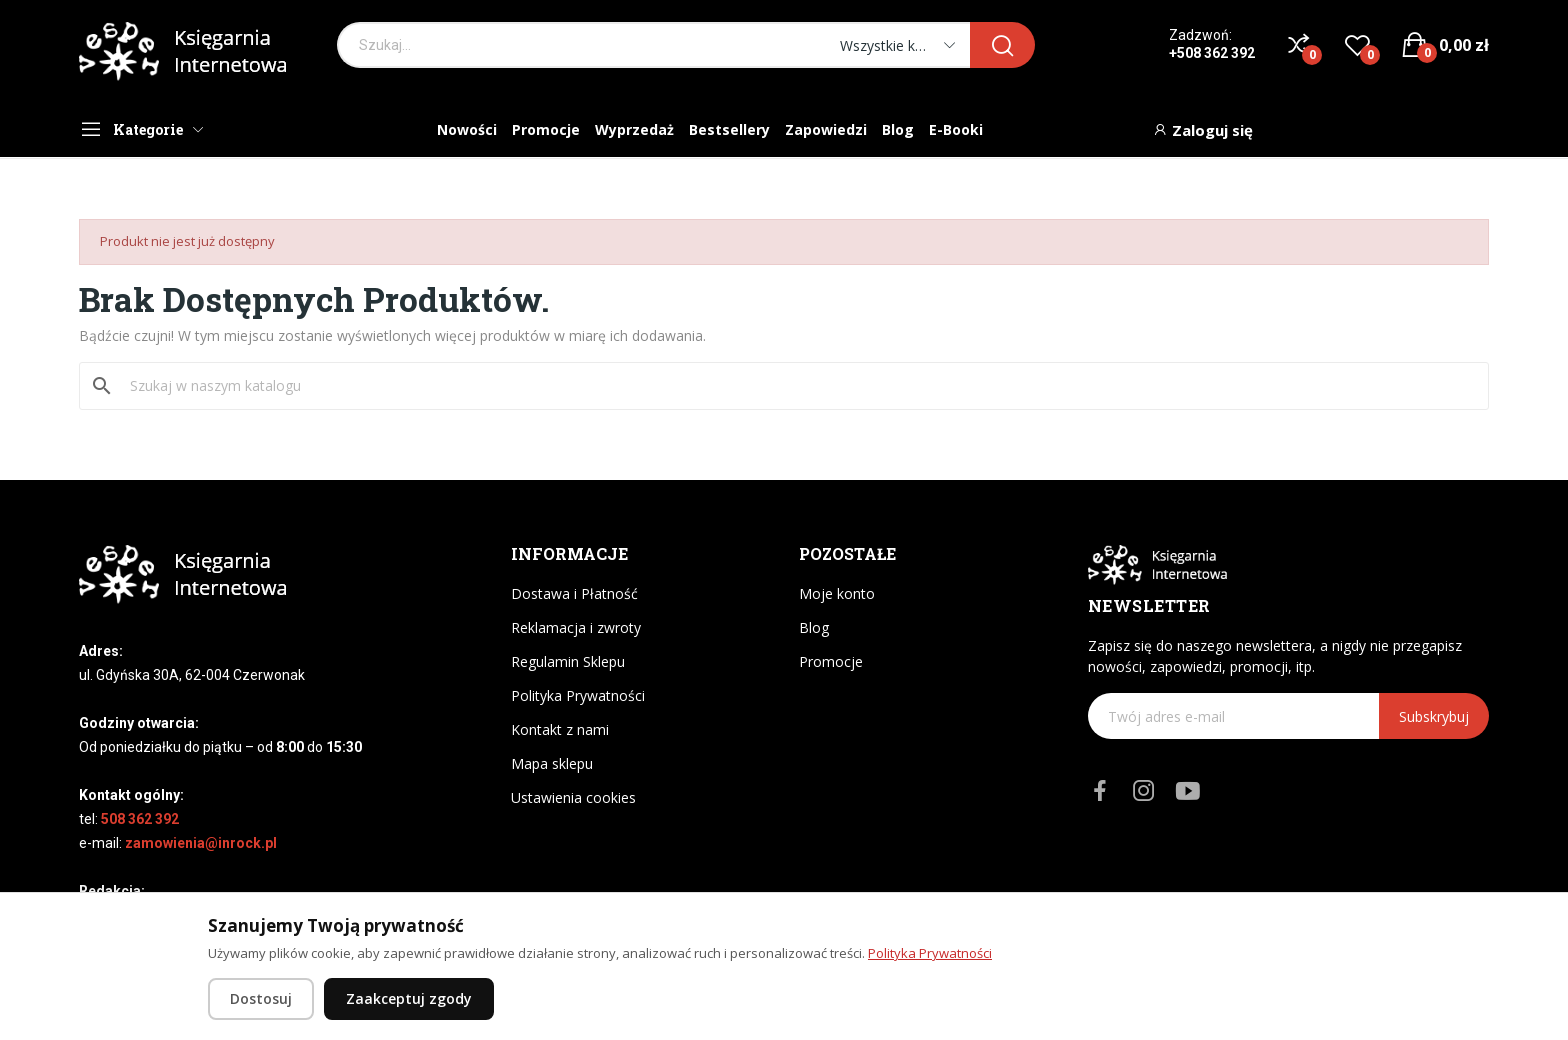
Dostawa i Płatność (574, 593)
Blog (814, 627)
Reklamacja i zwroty (576, 627)
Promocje (831, 661)
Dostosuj (261, 998)
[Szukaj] (796, 386)
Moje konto (837, 593)
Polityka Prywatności (578, 695)
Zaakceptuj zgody (409, 998)
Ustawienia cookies (573, 797)
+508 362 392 (1212, 53)
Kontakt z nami (560, 729)
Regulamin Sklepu (568, 661)
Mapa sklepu (552, 763)
